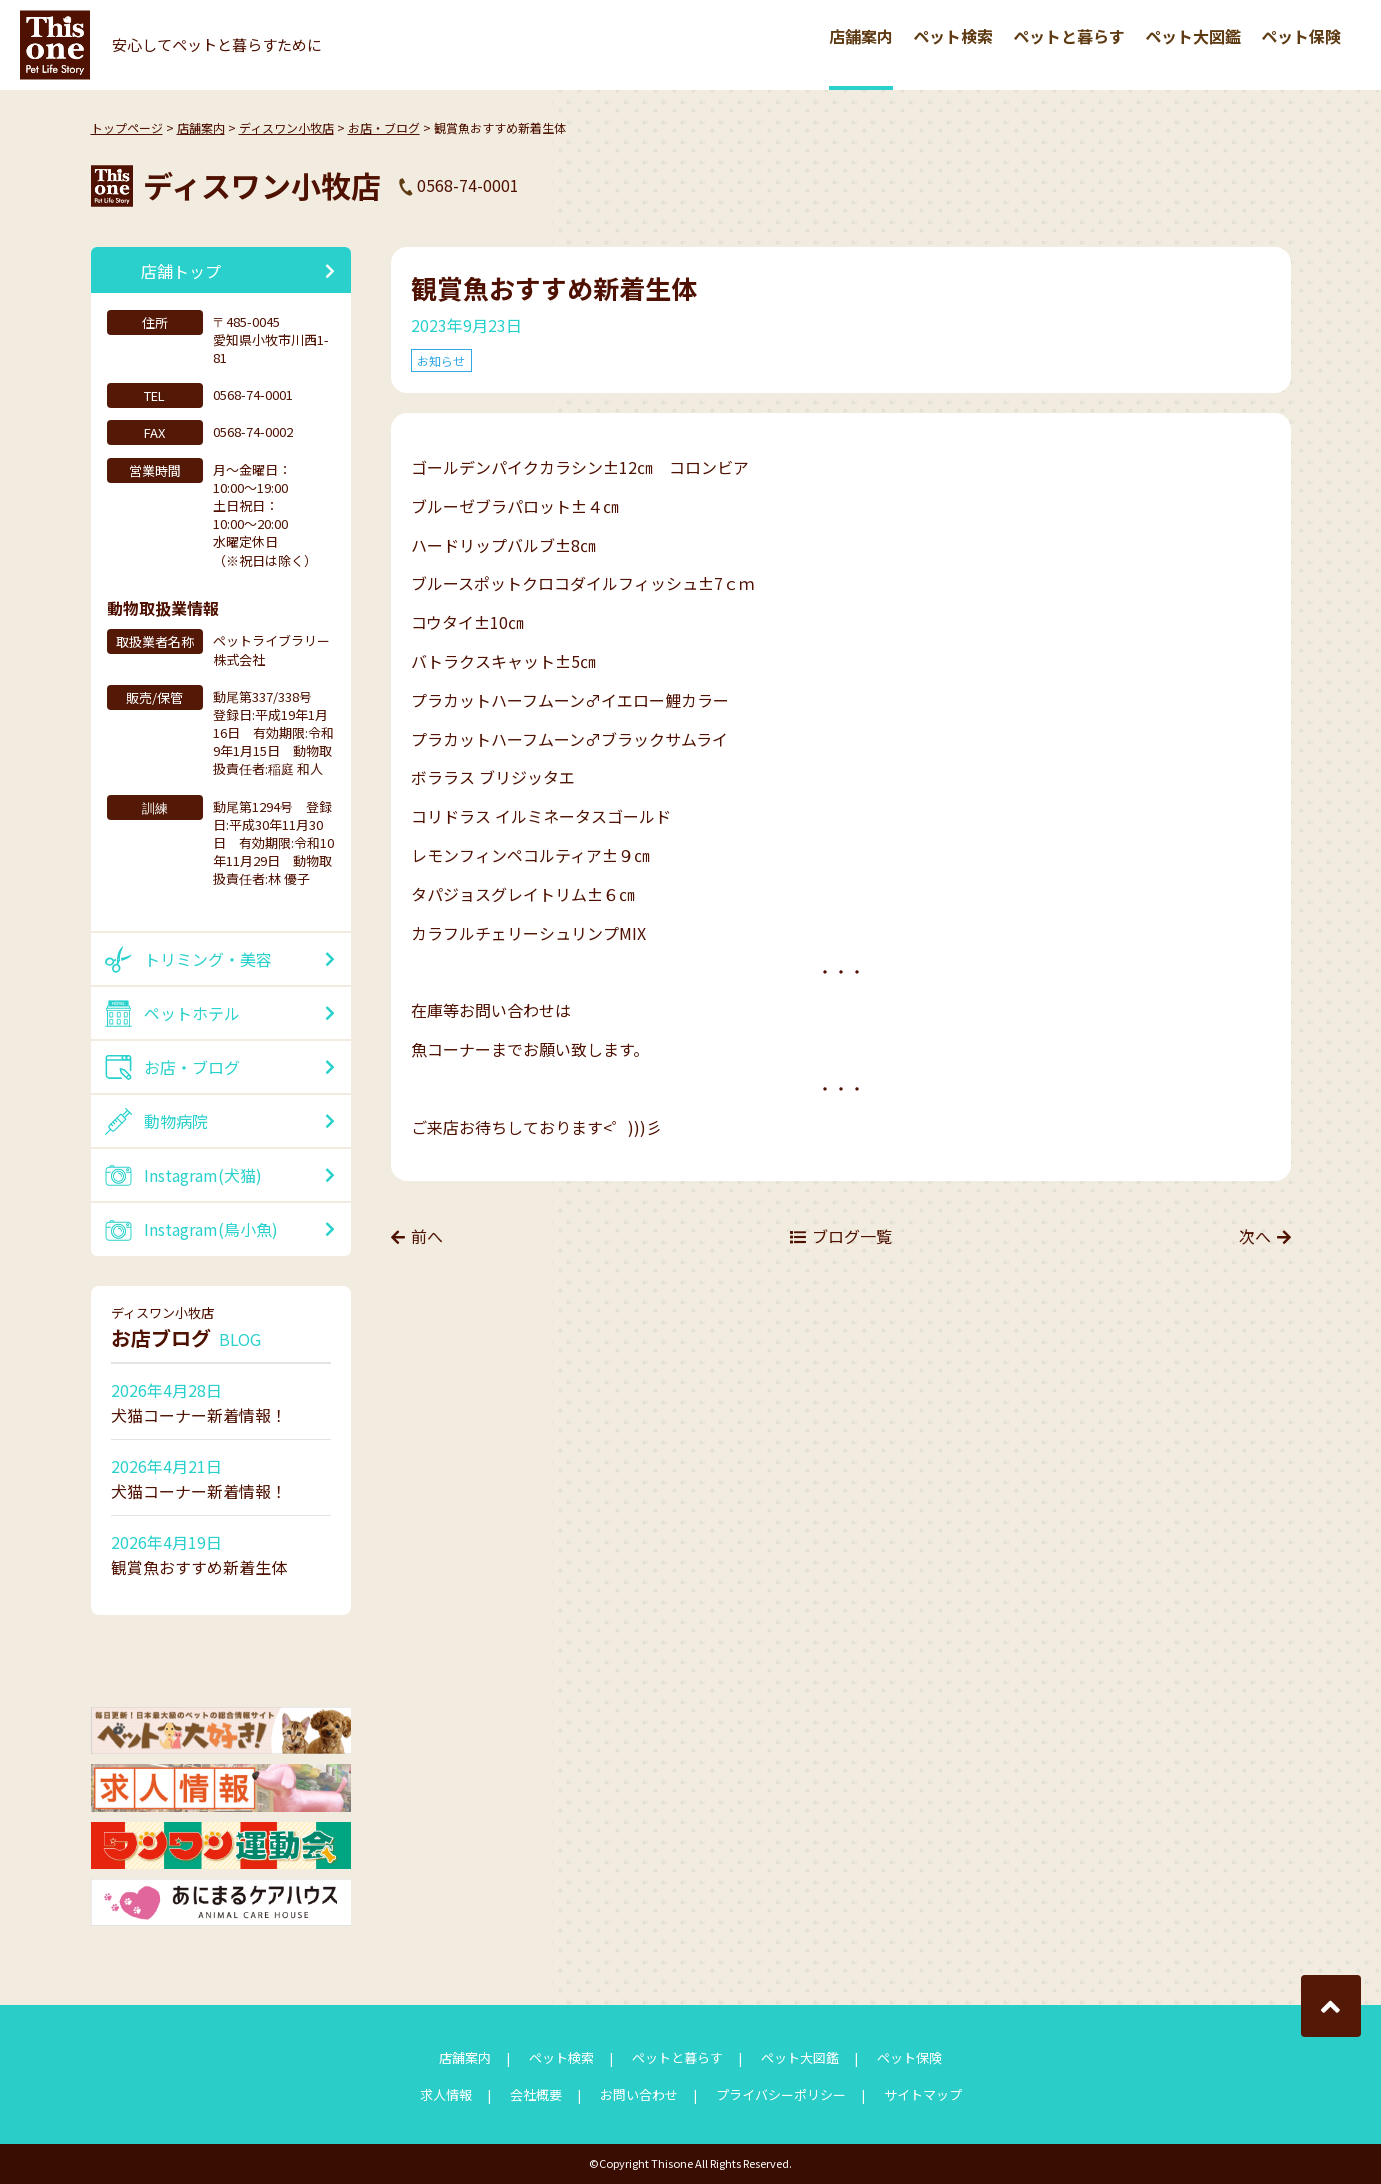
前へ (427, 1237)
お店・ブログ (384, 127)
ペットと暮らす (1069, 36)
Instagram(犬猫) (203, 1175)
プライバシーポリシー (781, 2094)
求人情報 (446, 2094)
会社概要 (536, 2094)
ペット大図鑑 (1193, 36)
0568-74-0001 (468, 185)
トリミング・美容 (208, 959)
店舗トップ (181, 271)
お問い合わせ (639, 2094)
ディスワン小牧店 (286, 127)
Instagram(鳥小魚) (211, 1229)
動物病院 (176, 1121)
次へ (1255, 1237)
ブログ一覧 (852, 1237)
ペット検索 (953, 36)
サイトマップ (923, 2094)
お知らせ (442, 360)
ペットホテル (192, 1013)
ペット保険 (1301, 36)
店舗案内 (861, 36)
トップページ (127, 127)
